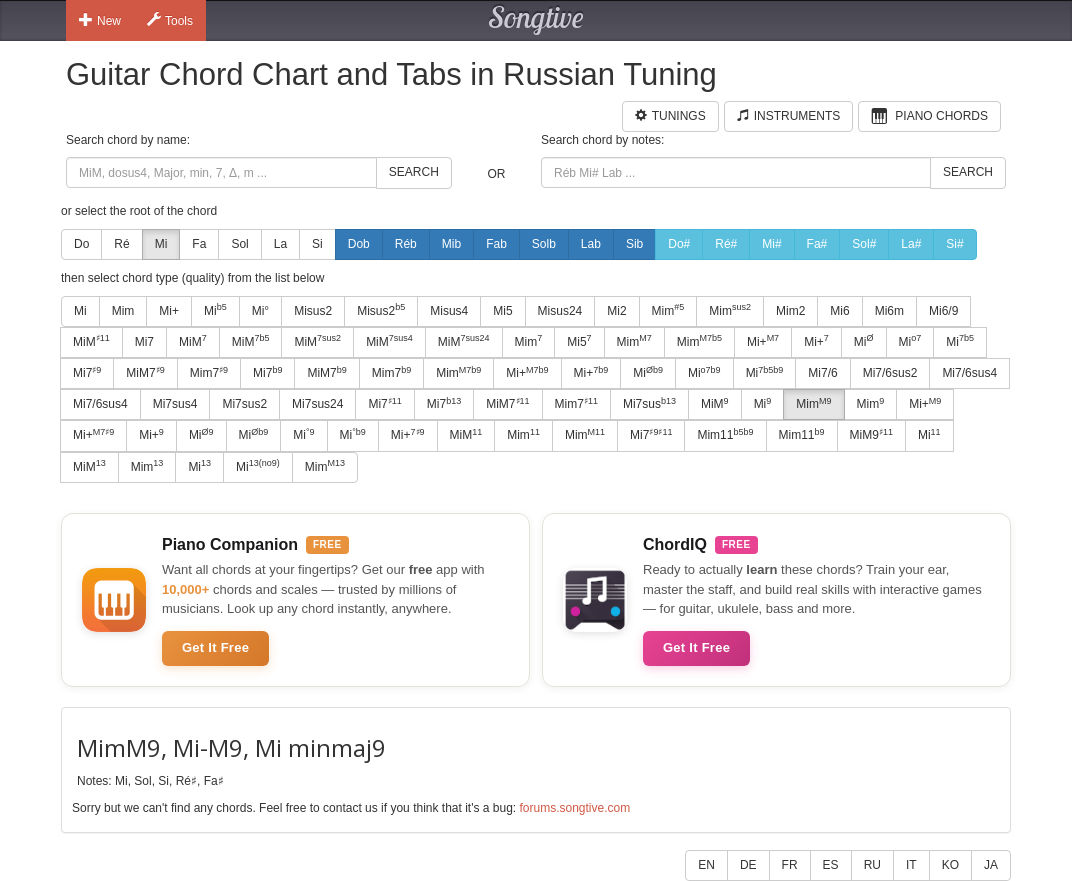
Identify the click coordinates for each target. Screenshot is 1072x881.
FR (790, 865)
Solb (544, 244)
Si (317, 244)
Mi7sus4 (175, 404)
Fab (496, 244)
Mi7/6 (822, 373)
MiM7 (145, 373)
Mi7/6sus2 (890, 373)
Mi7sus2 (244, 404)
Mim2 (790, 311)
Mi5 (502, 311)
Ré (121, 244)
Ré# (726, 244)
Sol (239, 244)
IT (911, 865)
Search (414, 172)
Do (81, 244)
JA (991, 865)
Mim (123, 311)
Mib (451, 244)
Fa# (817, 244)
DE (748, 865)
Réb (406, 244)
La (280, 244)
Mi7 (144, 342)
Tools (170, 20)
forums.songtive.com (574, 808)
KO (950, 865)
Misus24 (560, 311)
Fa (199, 244)
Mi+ (169, 311)
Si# (954, 244)
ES (831, 865)
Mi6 (839, 311)
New (100, 20)
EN (706, 865)
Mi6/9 (943, 311)
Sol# (864, 244)
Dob (359, 244)
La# (911, 244)
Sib (634, 244)
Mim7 (209, 373)
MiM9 (871, 435)
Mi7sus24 (317, 404)
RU (872, 865)
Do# (679, 244)
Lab (591, 244)
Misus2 (313, 311)
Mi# (771, 244)
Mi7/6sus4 (969, 373)
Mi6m (889, 311)
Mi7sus (649, 404)
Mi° (260, 311)
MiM (91, 341)
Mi (161, 244)
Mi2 (616, 311)
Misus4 (449, 311)
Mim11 (725, 435)
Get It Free (215, 647)
